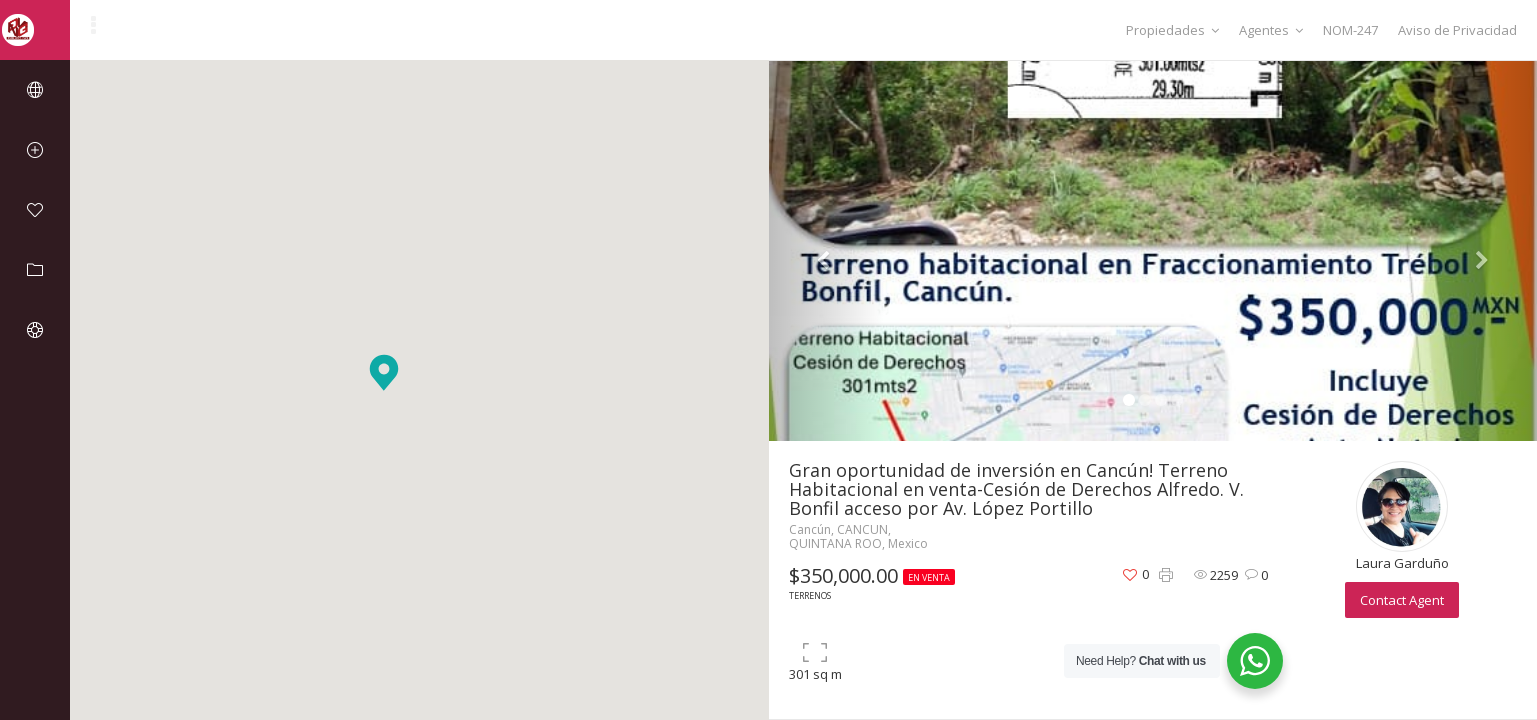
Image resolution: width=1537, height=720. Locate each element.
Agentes (1271, 30)
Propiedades (1172, 30)
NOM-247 (1350, 30)
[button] (384, 372)
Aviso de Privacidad (1457, 30)
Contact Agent (1402, 600)
